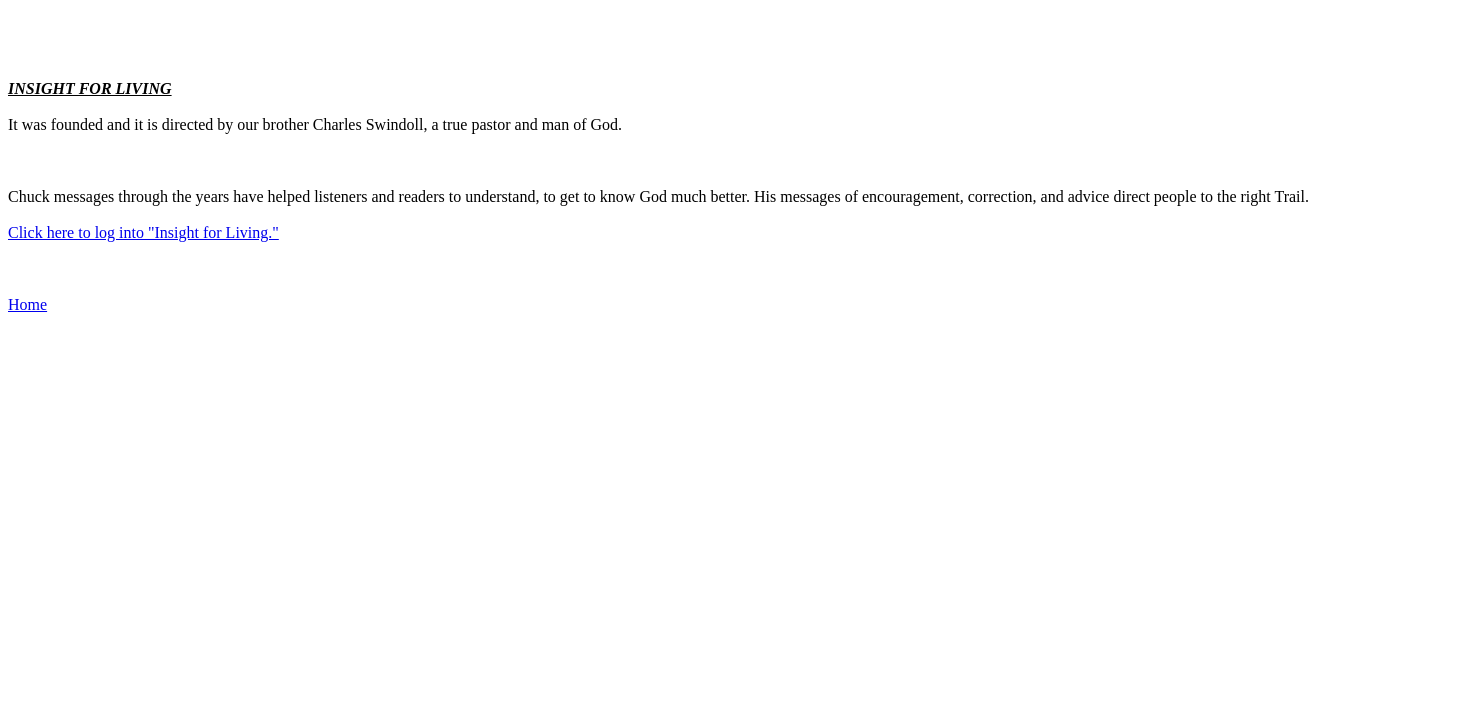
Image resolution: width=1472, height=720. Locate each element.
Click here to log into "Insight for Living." (143, 232)
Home (27, 304)
